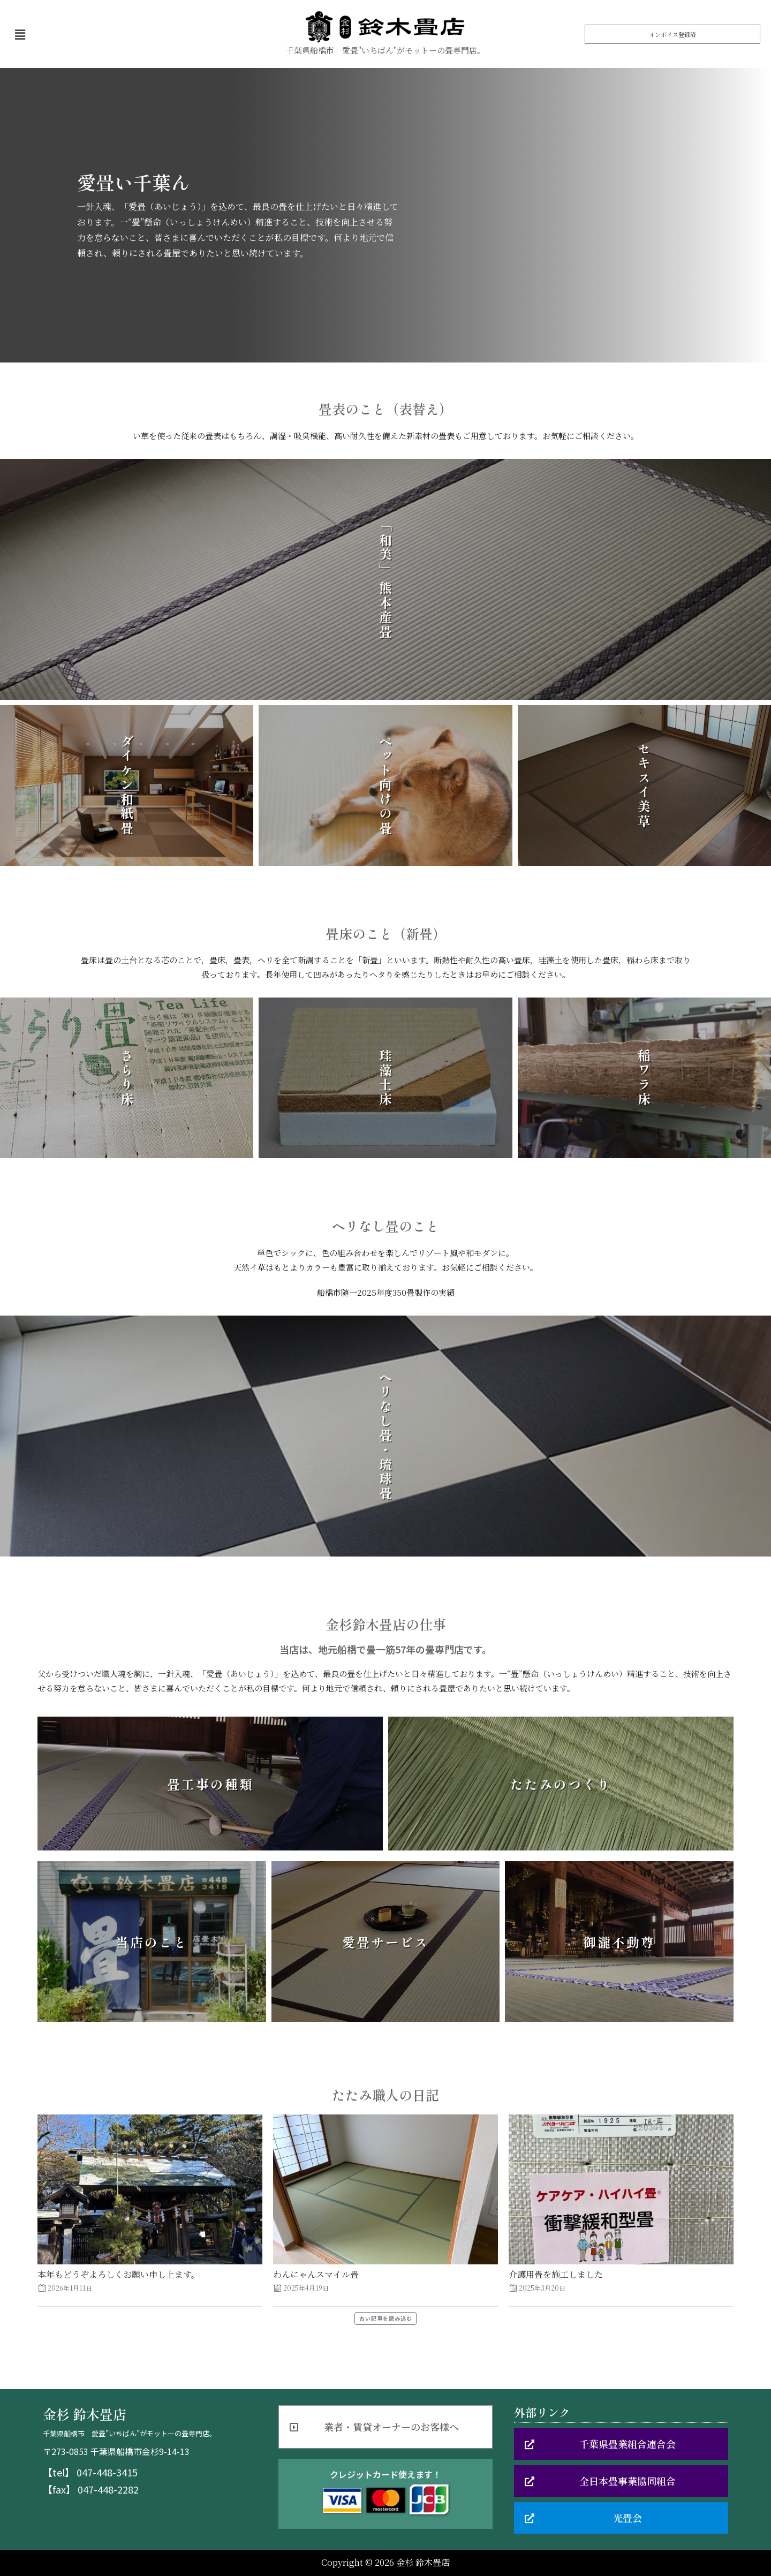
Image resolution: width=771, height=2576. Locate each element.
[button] (672, 34)
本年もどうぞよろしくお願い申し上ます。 (118, 2274)
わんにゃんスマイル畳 (316, 2274)
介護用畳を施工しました (556, 2274)
